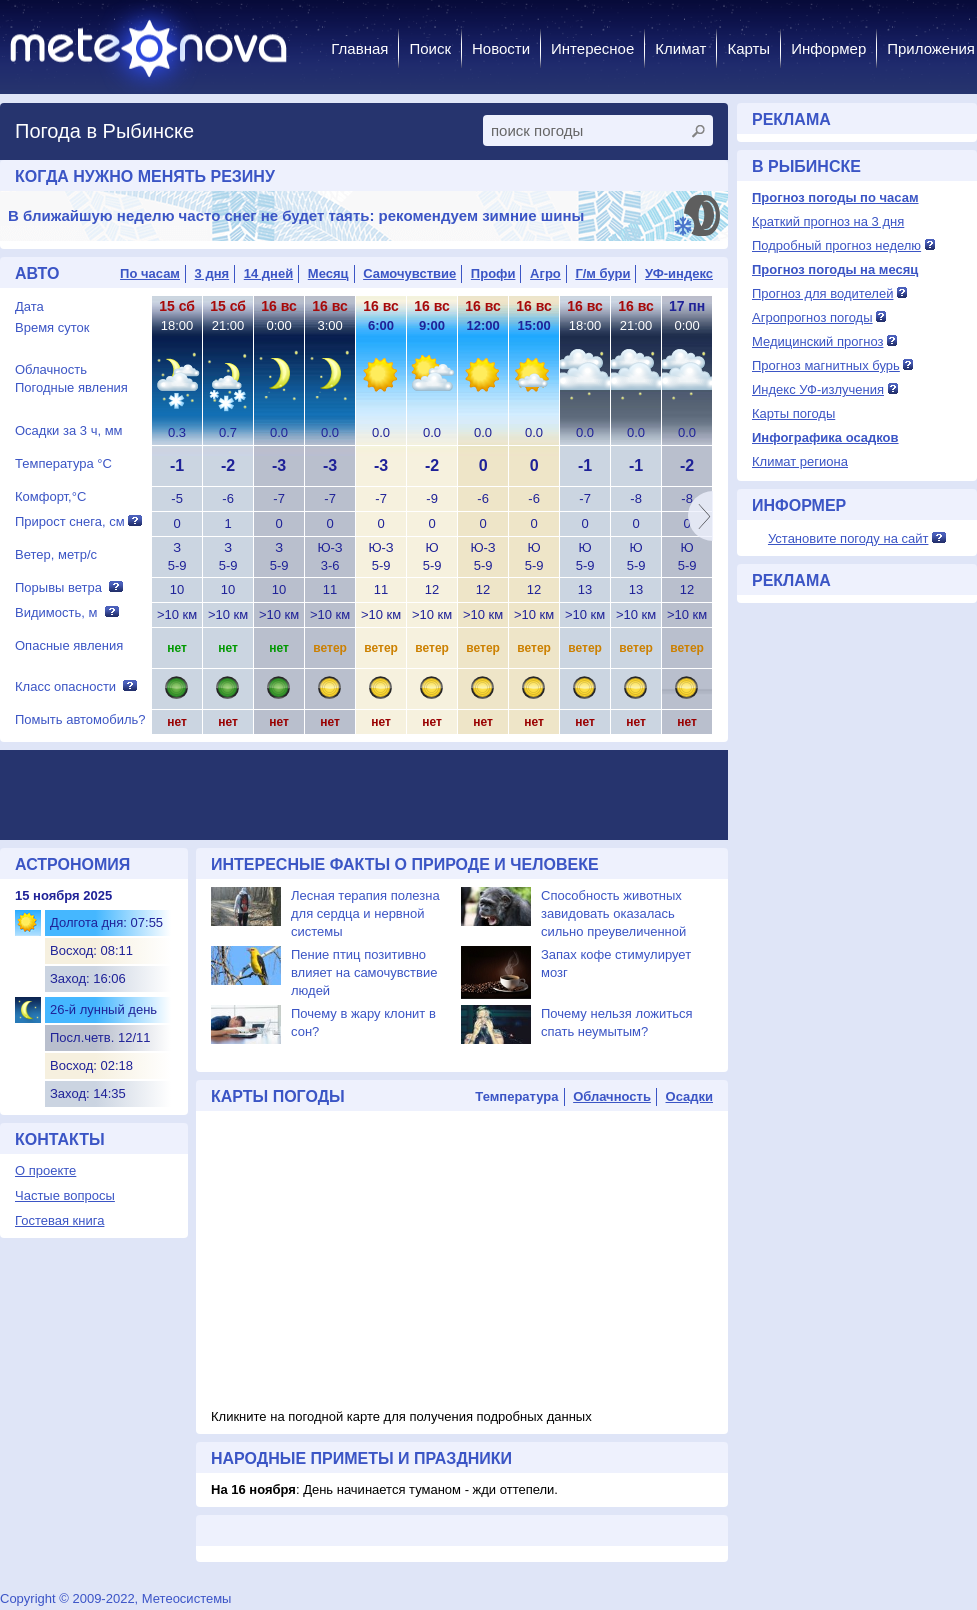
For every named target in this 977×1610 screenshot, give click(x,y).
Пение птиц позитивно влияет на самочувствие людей (364, 972)
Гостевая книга (59, 1220)
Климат (680, 48)
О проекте (45, 1170)
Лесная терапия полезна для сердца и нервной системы (365, 913)
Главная (359, 48)
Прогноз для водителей (822, 293)
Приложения (931, 48)
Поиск (430, 48)
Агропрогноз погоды (812, 317)
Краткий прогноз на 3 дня (828, 221)
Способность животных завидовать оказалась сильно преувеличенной (613, 913)
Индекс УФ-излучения (818, 389)
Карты (748, 48)
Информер (828, 48)
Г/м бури (602, 273)
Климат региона (800, 461)
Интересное (592, 48)
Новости (501, 48)
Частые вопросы (65, 1195)
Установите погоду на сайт (848, 538)
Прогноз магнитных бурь (826, 365)
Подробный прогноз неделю (836, 245)
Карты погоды (793, 413)
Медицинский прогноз (817, 341)
